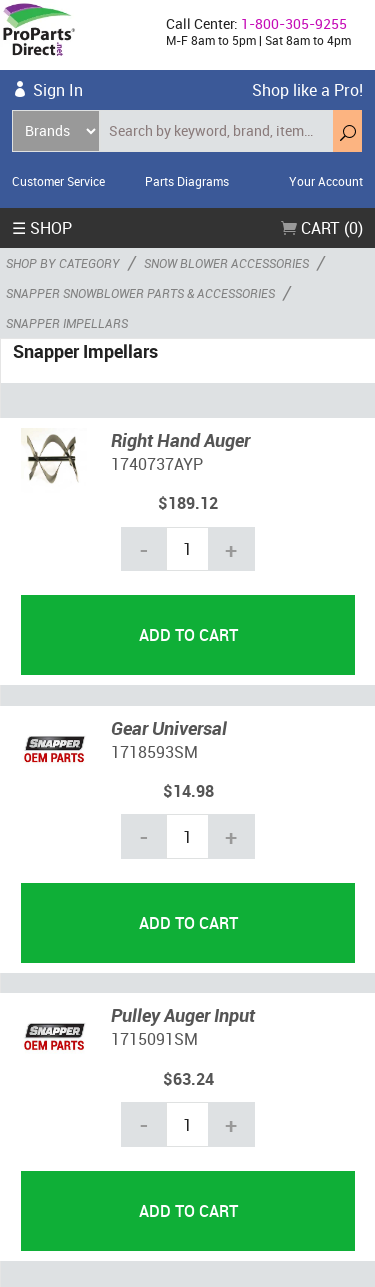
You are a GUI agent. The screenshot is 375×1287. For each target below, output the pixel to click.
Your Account (326, 181)
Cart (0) (322, 228)
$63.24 (188, 1079)
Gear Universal (169, 728)
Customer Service (58, 181)
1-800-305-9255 (294, 23)
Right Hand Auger (180, 440)
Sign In (58, 90)
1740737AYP (157, 464)
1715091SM (154, 1039)
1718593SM (154, 752)
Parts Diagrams (187, 181)
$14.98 (188, 791)
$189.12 (188, 503)
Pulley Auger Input (183, 1015)
